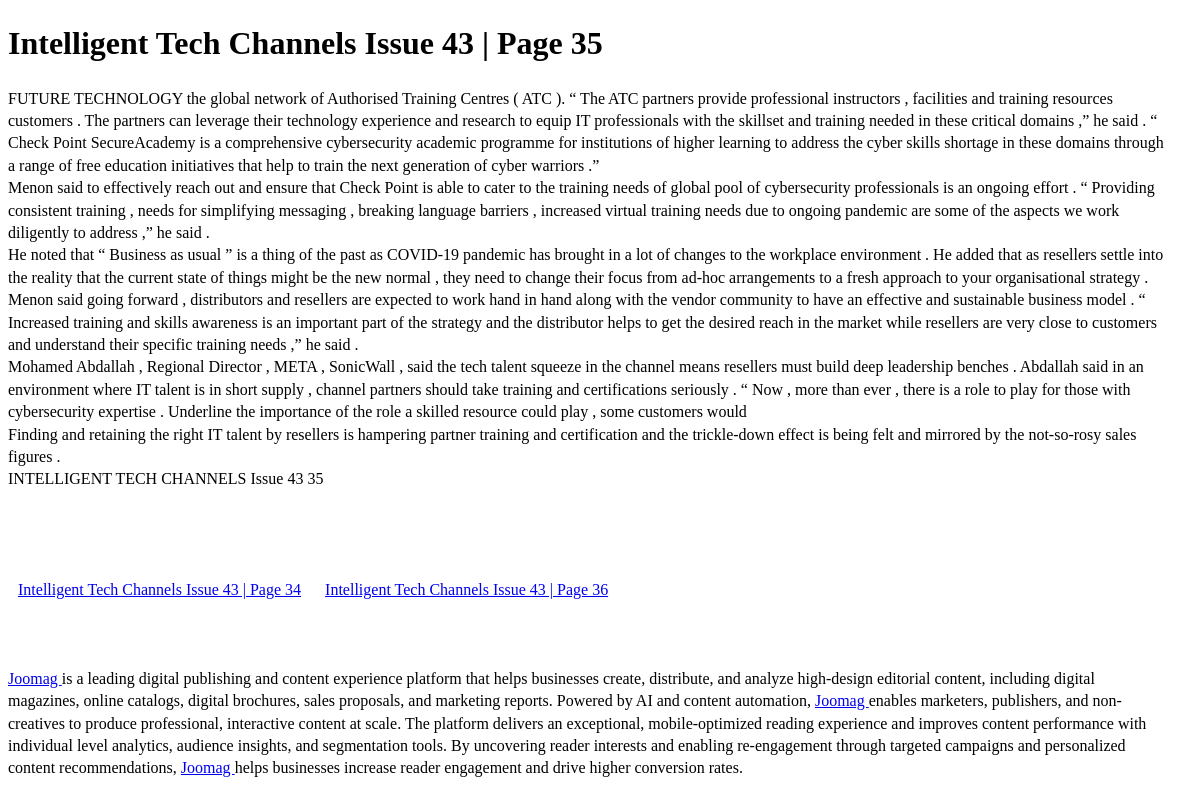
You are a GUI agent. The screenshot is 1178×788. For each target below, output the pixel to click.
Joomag (35, 678)
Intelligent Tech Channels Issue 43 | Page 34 (159, 589)
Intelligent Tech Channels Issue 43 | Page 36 (466, 589)
